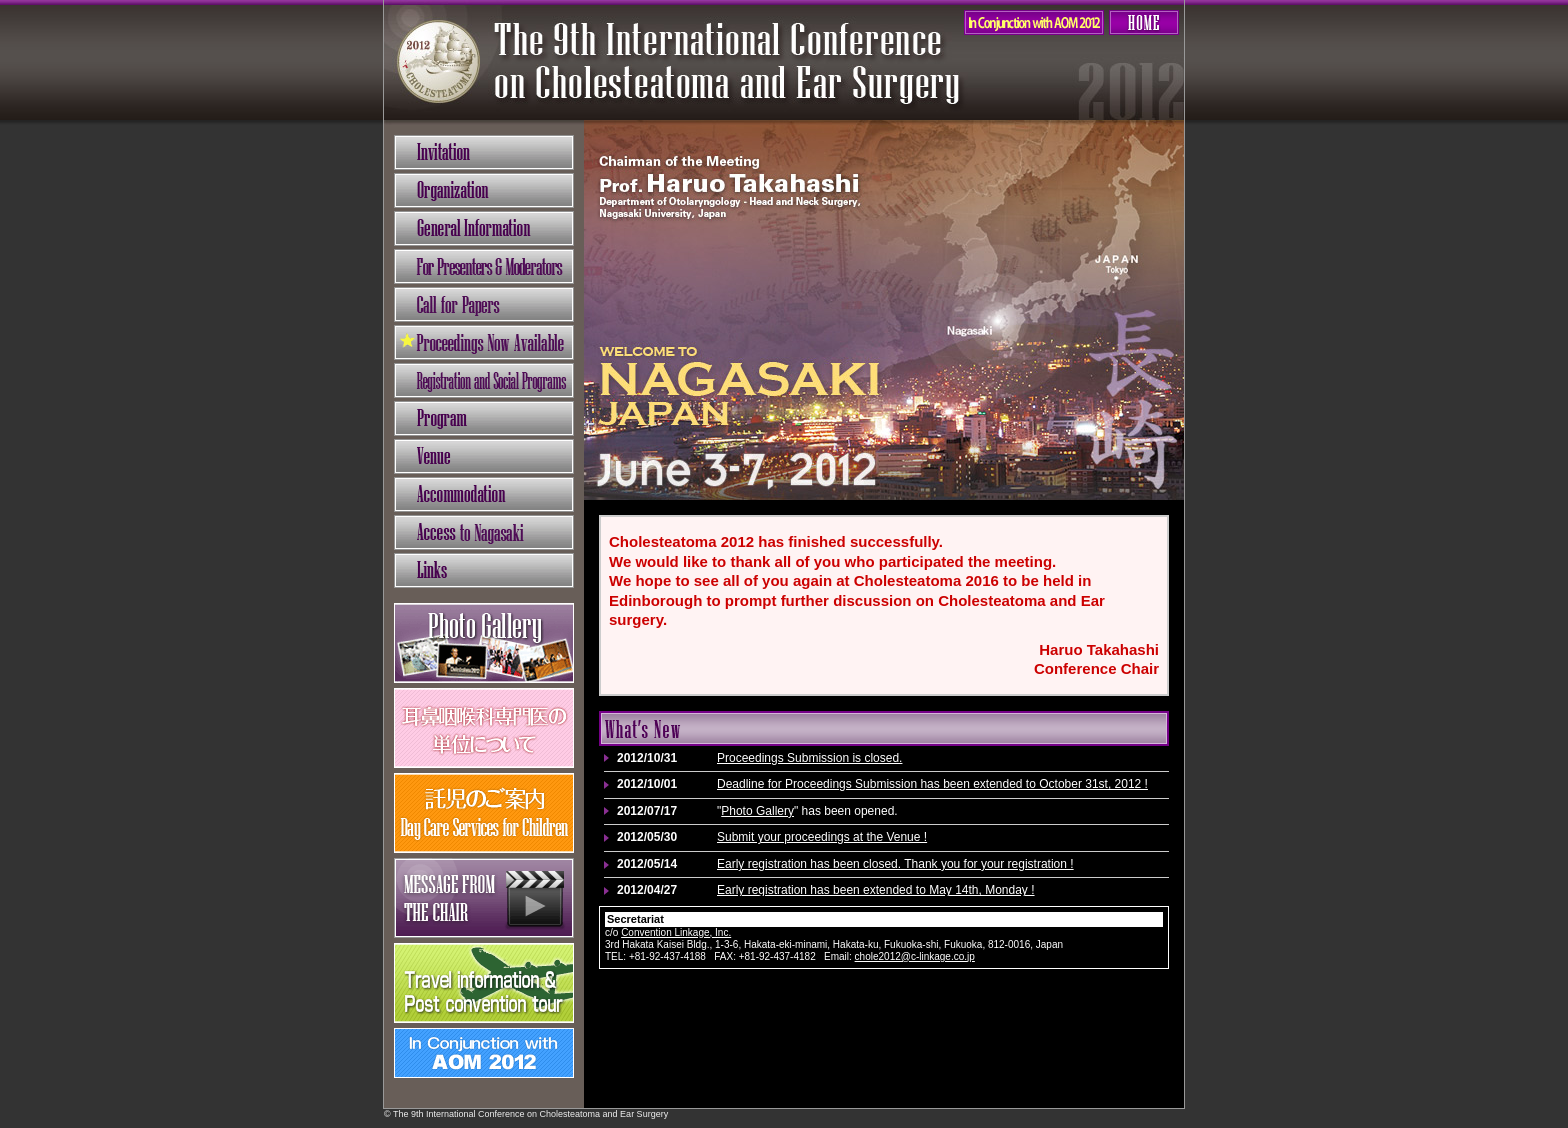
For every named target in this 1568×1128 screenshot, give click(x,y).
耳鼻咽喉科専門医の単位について (484, 728)
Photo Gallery (757, 811)
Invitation (484, 152)
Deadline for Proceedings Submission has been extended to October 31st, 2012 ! (932, 784)
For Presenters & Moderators (484, 266)
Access (484, 532)
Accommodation (484, 494)
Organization (484, 190)
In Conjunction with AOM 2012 (484, 1053)
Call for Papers (484, 304)
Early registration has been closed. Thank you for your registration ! (895, 864)
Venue (484, 456)
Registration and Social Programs (484, 380)
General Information (484, 228)
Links (484, 570)
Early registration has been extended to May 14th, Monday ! (876, 890)
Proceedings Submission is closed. (809, 758)
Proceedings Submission (484, 342)
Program (484, 418)
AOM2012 (1034, 22)
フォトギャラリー (484, 643)
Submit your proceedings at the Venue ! (822, 837)
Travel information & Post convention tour (484, 983)
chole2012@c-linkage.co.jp (915, 956)
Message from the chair (484, 898)
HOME (1144, 22)
